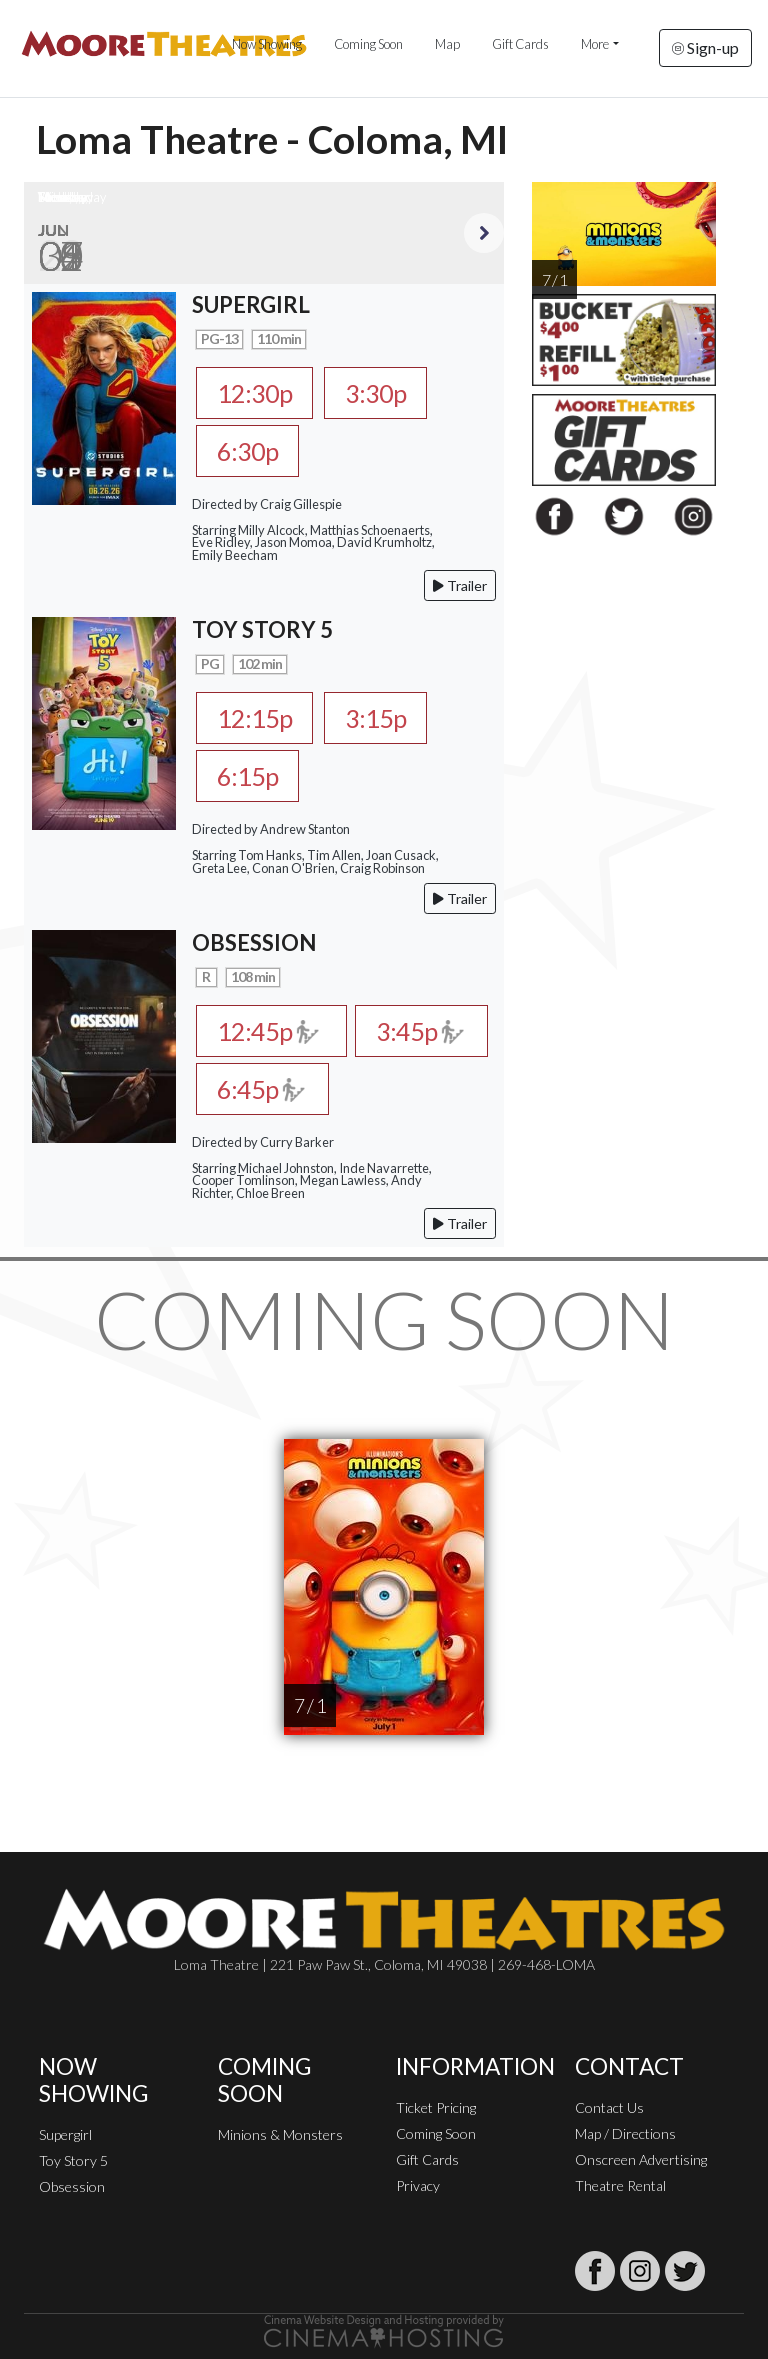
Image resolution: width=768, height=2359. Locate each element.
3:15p (375, 718)
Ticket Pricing (436, 2107)
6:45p (261, 1089)
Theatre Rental (620, 2185)
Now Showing (267, 44)
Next (484, 233)
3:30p (375, 393)
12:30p (254, 393)
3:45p (420, 1031)
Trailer (460, 585)
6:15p (247, 776)
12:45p (271, 1031)
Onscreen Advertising (641, 2159)
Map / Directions (625, 2133)
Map (447, 44)
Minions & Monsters (280, 2134)
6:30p (247, 451)
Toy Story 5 (73, 2160)
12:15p (254, 718)
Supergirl (65, 2134)
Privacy (418, 2185)
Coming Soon (368, 44)
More (595, 44)
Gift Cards (520, 44)
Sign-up (705, 47)
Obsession (72, 2186)
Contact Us (609, 2107)
